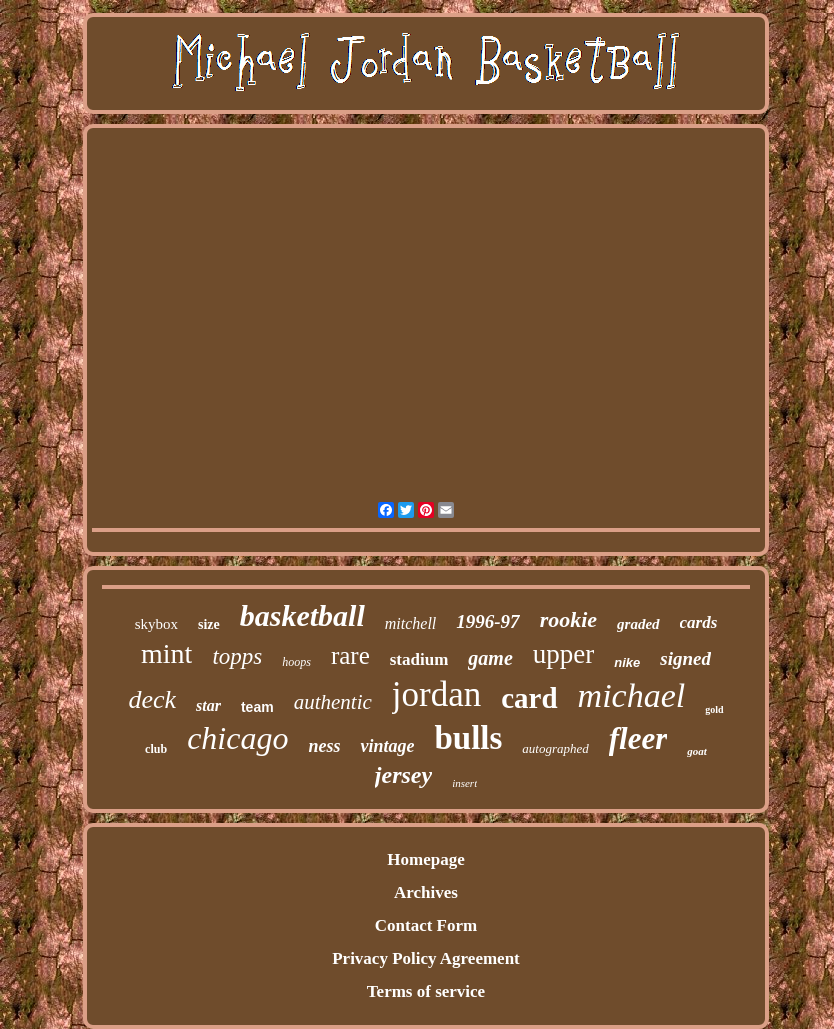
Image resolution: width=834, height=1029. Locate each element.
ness (324, 746)
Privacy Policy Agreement (426, 958)
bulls (468, 738)
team (257, 707)
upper (563, 654)
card (529, 698)
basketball (302, 615)
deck (152, 699)
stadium (419, 659)
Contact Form (426, 925)
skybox (156, 624)
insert (464, 783)
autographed (555, 748)
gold (714, 709)
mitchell (411, 623)
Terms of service (426, 991)
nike (627, 662)
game (490, 658)
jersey (403, 775)
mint (166, 653)
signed (685, 658)
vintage (387, 746)
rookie (568, 619)
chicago (237, 738)
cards (699, 622)
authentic (333, 702)
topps (237, 656)
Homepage (425, 859)
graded (638, 624)
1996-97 (487, 621)
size (209, 624)
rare (350, 655)
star (208, 705)
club (156, 749)
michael (632, 695)
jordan (436, 694)
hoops (296, 662)
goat (697, 751)
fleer (638, 738)
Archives (426, 892)
